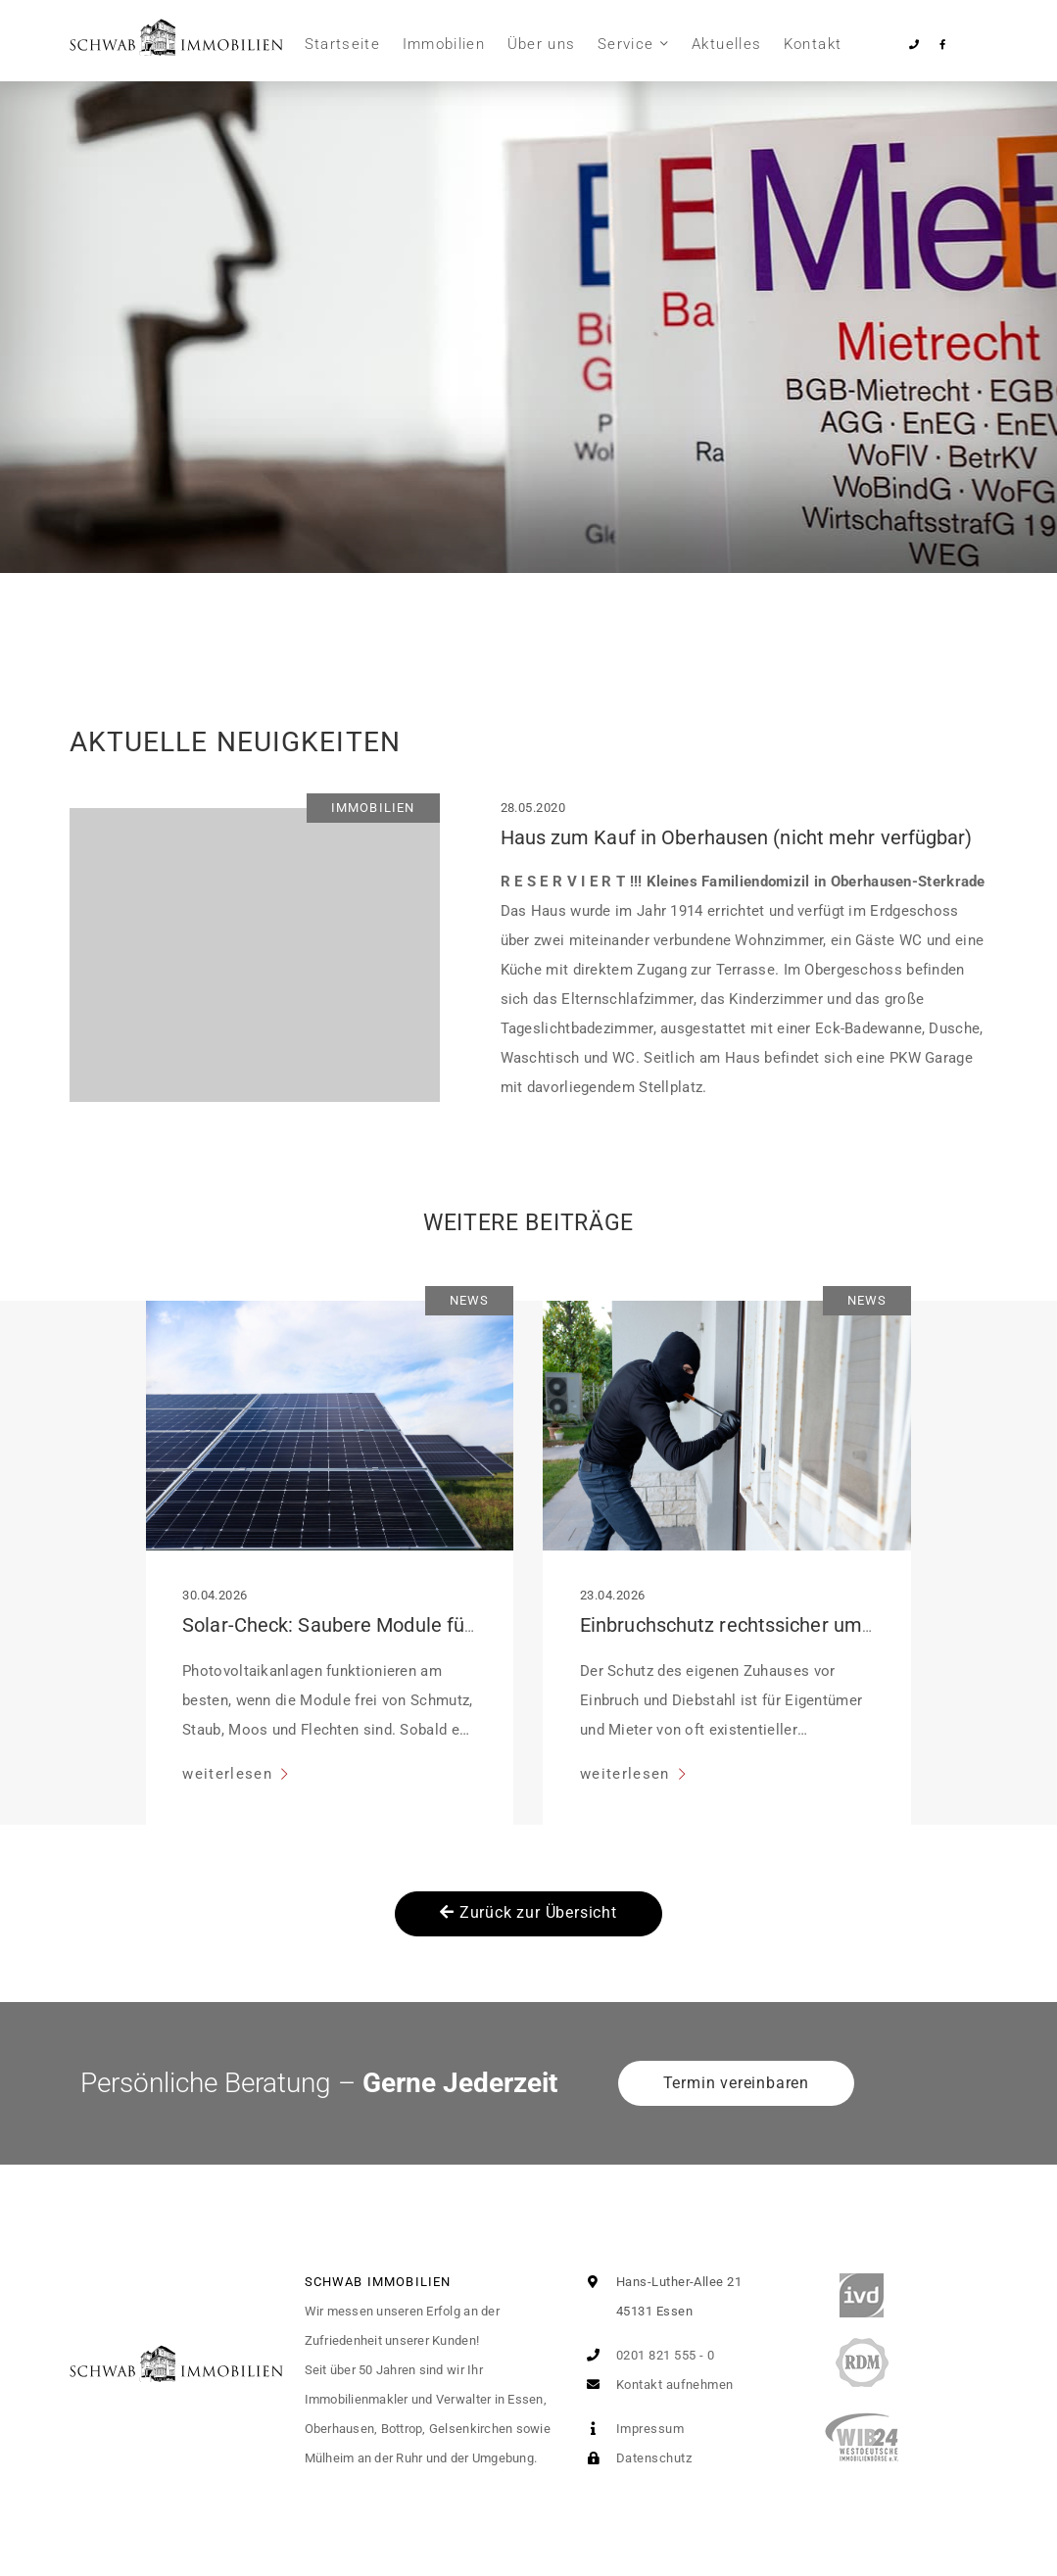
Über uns (541, 44)
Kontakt (812, 44)
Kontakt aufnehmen (656, 2384)
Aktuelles (726, 44)
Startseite (343, 44)
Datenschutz (635, 2458)
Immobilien (444, 44)
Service (625, 44)
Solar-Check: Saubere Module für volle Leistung (391, 1625)
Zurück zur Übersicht (528, 1912)
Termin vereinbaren (736, 2083)
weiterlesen (229, 1774)
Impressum (632, 2428)
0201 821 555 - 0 (647, 2355)
